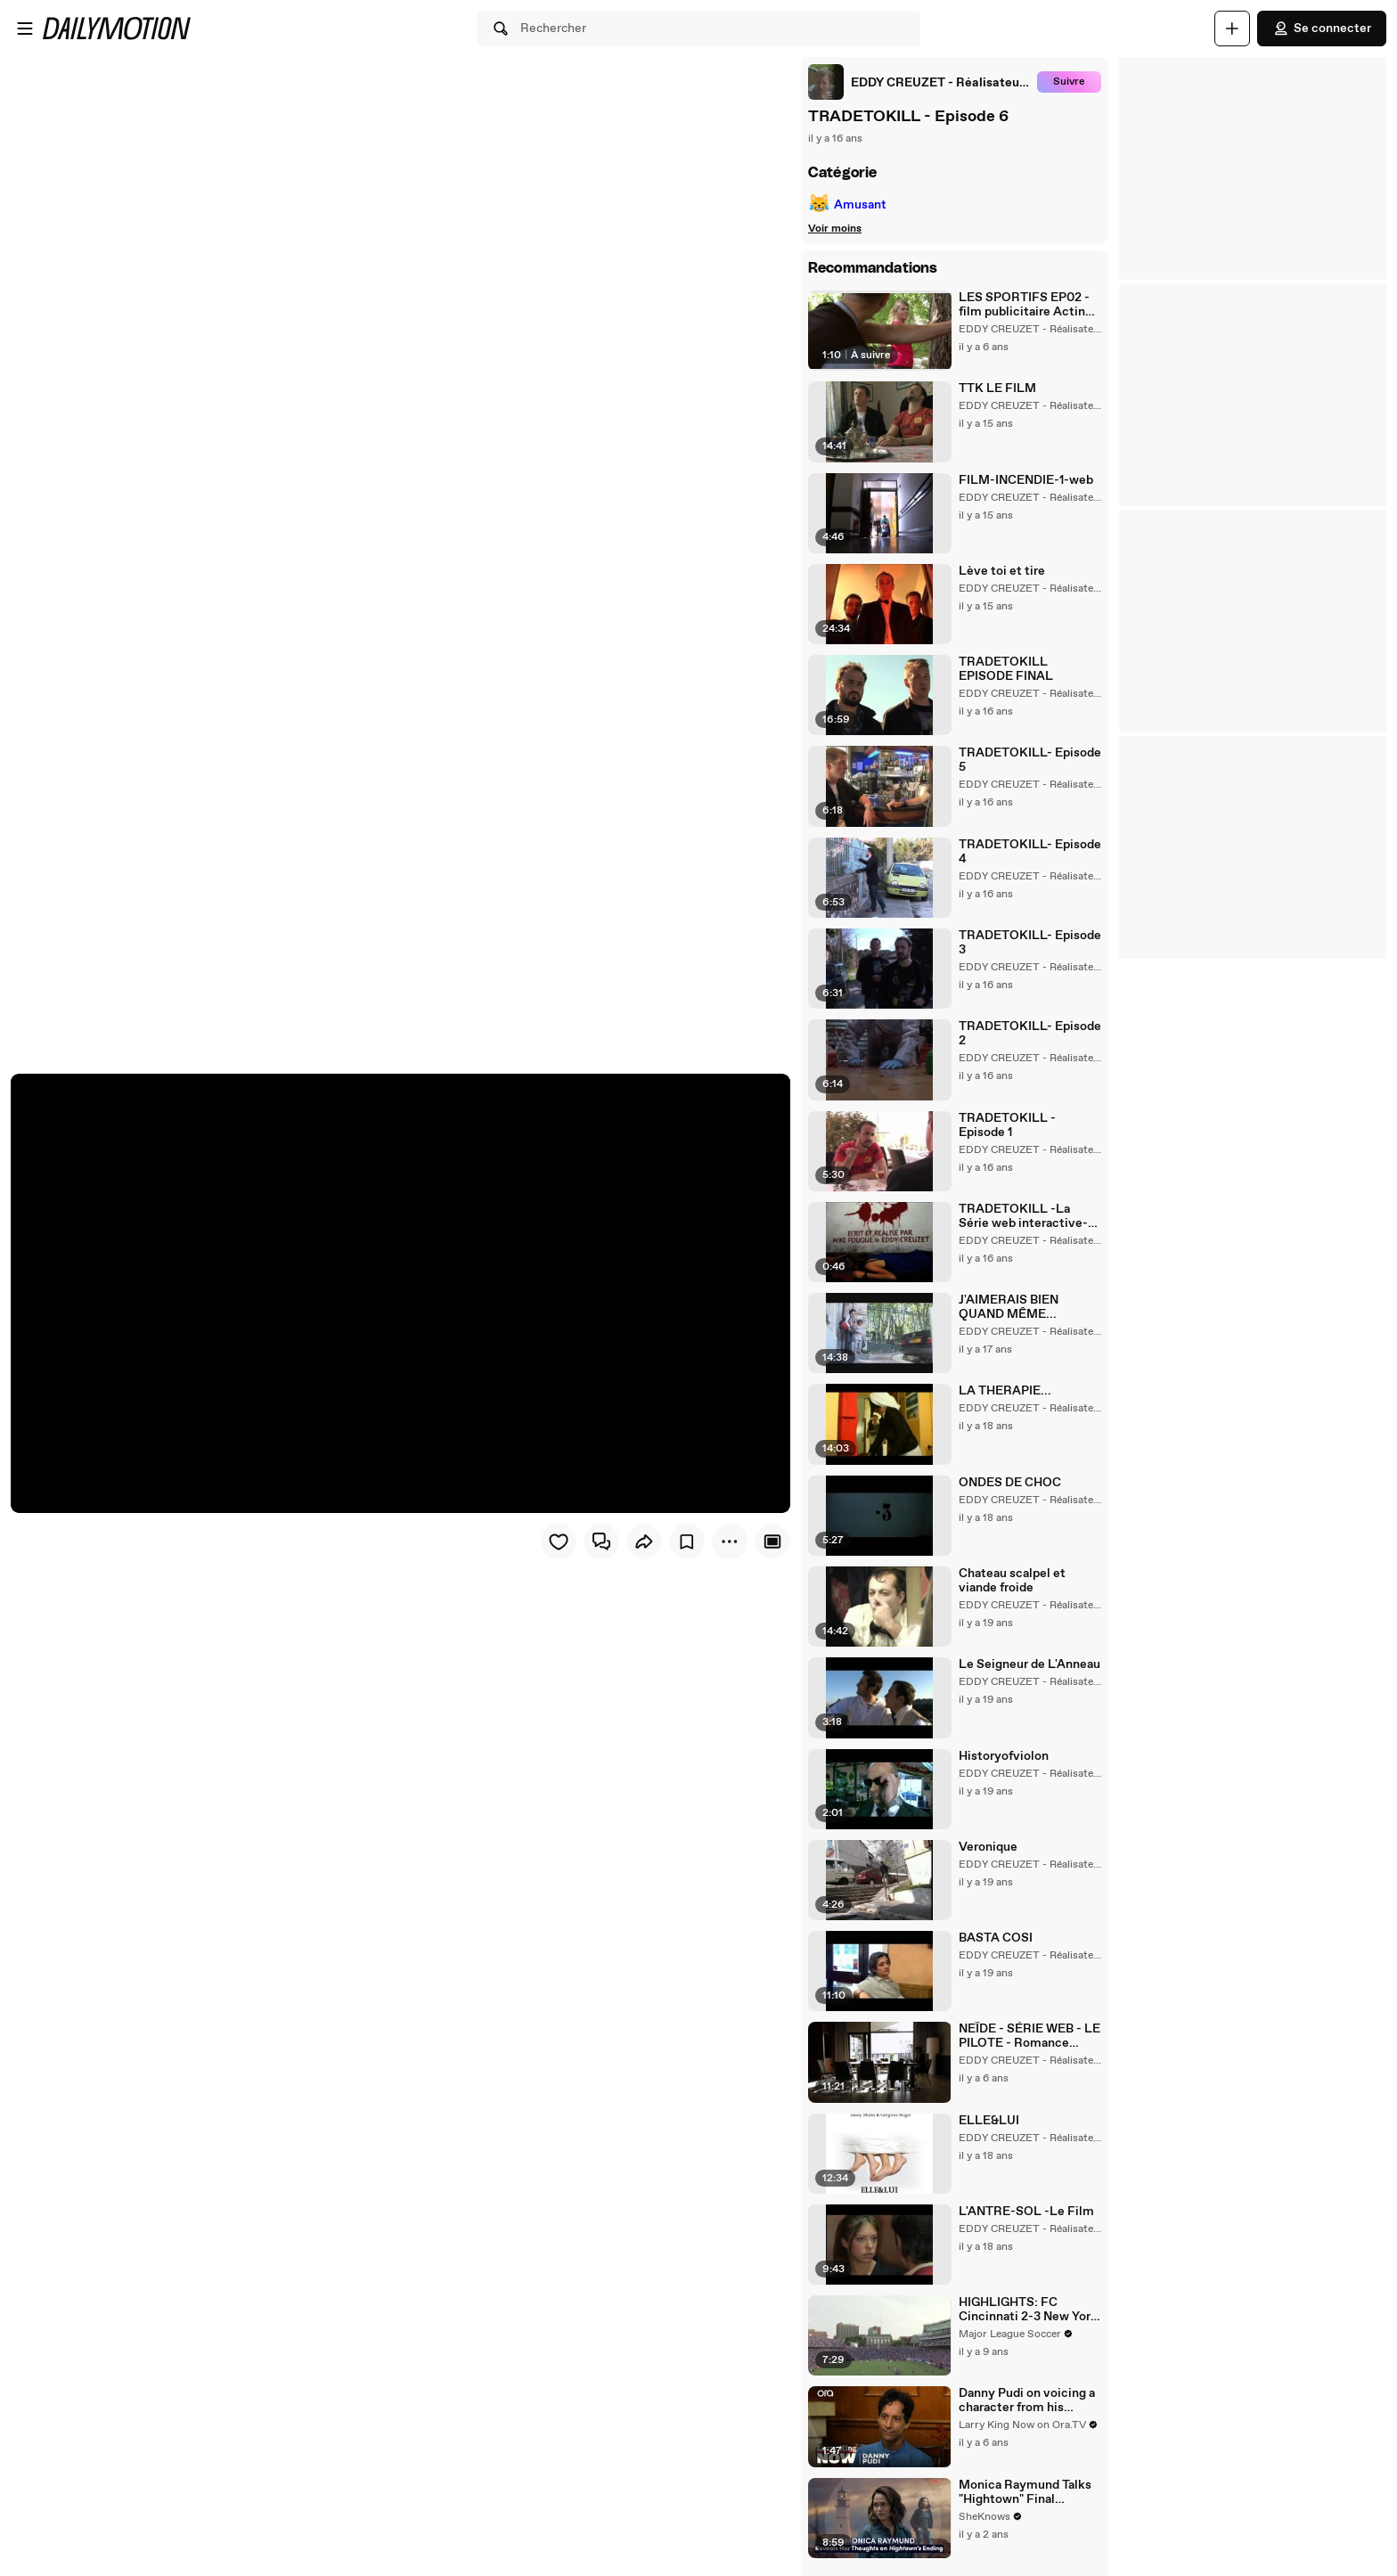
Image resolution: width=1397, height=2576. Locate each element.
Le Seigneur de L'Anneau (1029, 1664)
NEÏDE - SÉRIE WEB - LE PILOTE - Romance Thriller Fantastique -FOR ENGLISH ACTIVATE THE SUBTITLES (1029, 2036)
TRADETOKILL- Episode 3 (1030, 942)
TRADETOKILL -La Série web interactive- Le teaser (1023, 1216)
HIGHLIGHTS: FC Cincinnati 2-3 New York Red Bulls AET (1028, 2309)
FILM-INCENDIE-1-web (1026, 480)
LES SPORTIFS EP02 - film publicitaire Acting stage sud (1025, 304)
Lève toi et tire (1002, 571)
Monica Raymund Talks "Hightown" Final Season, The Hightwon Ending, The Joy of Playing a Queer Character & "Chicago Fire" (1025, 2492)
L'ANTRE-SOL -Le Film (1026, 2211)
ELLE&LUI (989, 2121)
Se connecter (1321, 28)
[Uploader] (1232, 28)
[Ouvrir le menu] (25, 28)
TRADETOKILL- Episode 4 (1030, 852)
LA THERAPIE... (1005, 1391)
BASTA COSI (996, 1938)
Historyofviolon (1004, 1756)
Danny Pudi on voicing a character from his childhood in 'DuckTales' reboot (1027, 2400)
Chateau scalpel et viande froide (1012, 1580)
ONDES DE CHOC (1010, 1483)
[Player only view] (772, 1541)
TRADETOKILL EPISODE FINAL (1006, 669)
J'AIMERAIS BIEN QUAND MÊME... (1008, 1307)
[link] (919, 82)
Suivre (1069, 82)
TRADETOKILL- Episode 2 (1030, 1033)
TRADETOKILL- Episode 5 (1030, 760)
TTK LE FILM (997, 388)
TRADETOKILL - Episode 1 (1007, 1125)
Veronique (988, 1847)
